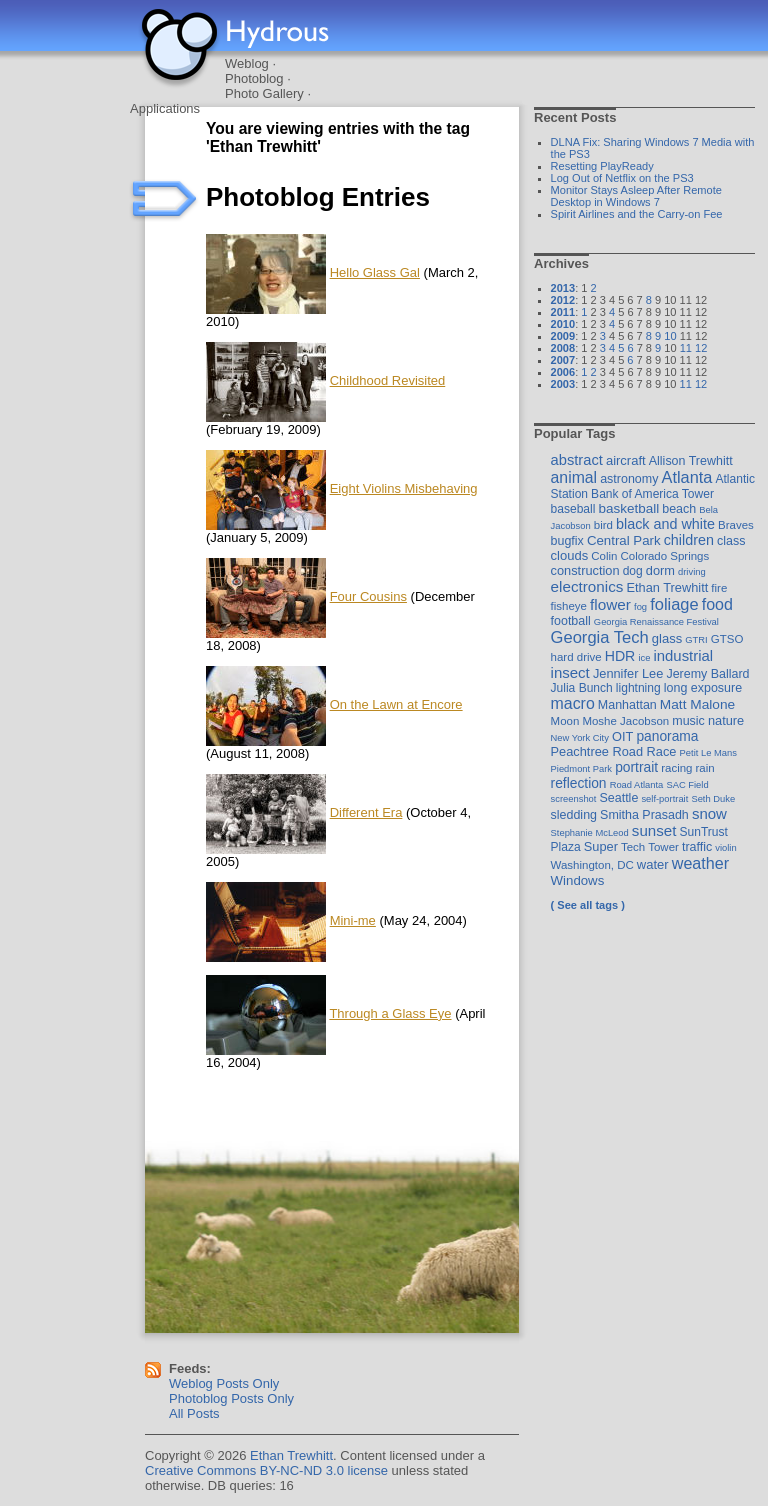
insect (570, 672)
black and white (665, 524)
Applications (165, 108)
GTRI (696, 639)
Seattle (619, 798)
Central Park (624, 540)
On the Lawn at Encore (396, 704)
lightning (638, 688)
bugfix (567, 541)
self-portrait (664, 798)
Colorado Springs (665, 556)
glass (667, 638)
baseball (573, 509)
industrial (683, 656)
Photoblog (254, 78)
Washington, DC (592, 865)
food (717, 604)
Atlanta (686, 477)
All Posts (194, 1413)
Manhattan (627, 705)
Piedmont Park (582, 768)
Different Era (366, 812)
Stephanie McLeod (590, 832)
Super (601, 846)
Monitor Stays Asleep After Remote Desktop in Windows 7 (636, 196)
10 (670, 336)
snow (709, 813)
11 (686, 348)
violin (725, 847)
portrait (636, 767)
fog (640, 606)
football (571, 621)
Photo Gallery (264, 93)
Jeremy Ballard (707, 674)
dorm (660, 570)
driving (692, 571)
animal (574, 477)
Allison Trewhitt (691, 461)
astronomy (629, 479)
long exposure (703, 688)
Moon (565, 721)
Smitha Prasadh (644, 815)
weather (700, 863)
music (688, 721)
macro (573, 703)
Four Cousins (368, 596)
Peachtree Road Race (614, 751)
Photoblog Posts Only (231, 1398)
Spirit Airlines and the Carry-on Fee (637, 214)
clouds (570, 555)
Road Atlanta (637, 784)
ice (644, 657)
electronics (587, 586)
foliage (674, 604)
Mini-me (353, 920)
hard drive (576, 657)
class (731, 541)
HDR (620, 656)
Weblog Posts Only (224, 1383)
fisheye (569, 606)
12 (701, 348)
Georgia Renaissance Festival (656, 621)
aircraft (626, 460)
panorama (667, 736)
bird (603, 525)
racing (676, 768)
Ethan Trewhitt (667, 587)
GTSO (727, 639)
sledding (574, 815)
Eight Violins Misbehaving (404, 488)
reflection (579, 783)
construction (585, 570)
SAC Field (687, 784)
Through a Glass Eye (390, 1013)
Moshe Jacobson (625, 721)
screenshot (574, 798)
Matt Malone (697, 704)
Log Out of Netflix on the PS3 (622, 178)
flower (610, 604)
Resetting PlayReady (602, 166)
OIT (622, 736)
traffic (697, 847)
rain (705, 768)
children (689, 540)
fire (719, 588)
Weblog (247, 63)
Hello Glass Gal (375, 272)
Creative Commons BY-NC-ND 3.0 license (266, 1470)
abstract (577, 460)
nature (726, 720)
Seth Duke (713, 798)
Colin (604, 556)
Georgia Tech (600, 637)
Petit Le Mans (708, 752)
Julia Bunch (582, 688)
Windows (578, 880)
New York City (580, 737)
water (653, 864)
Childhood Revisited (388, 380)
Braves (736, 525)
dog (633, 571)
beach (679, 509)
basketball (628, 508)
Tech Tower (650, 847)
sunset (654, 830)
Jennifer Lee (628, 673)
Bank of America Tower (652, 494)
